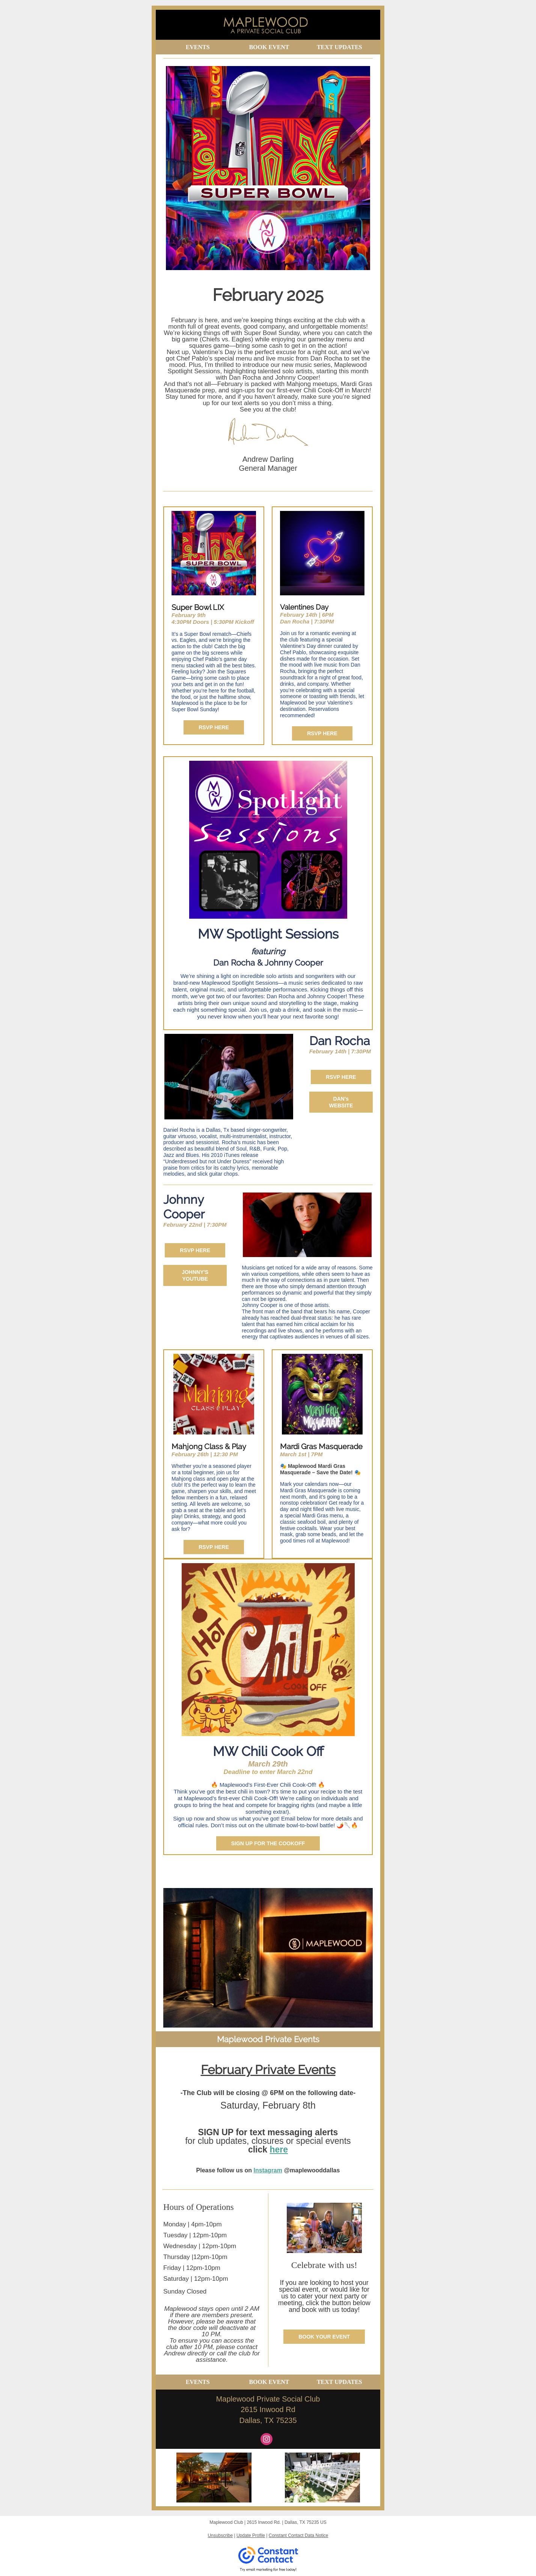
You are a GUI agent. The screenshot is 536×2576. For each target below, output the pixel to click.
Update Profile (250, 2535)
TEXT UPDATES (339, 47)
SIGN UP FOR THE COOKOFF (268, 1843)
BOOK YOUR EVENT (324, 2337)
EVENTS (198, 47)
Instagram (268, 2170)
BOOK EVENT (269, 47)
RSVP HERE (214, 727)
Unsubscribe (220, 2535)
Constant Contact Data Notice (298, 2535)
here (279, 2149)
